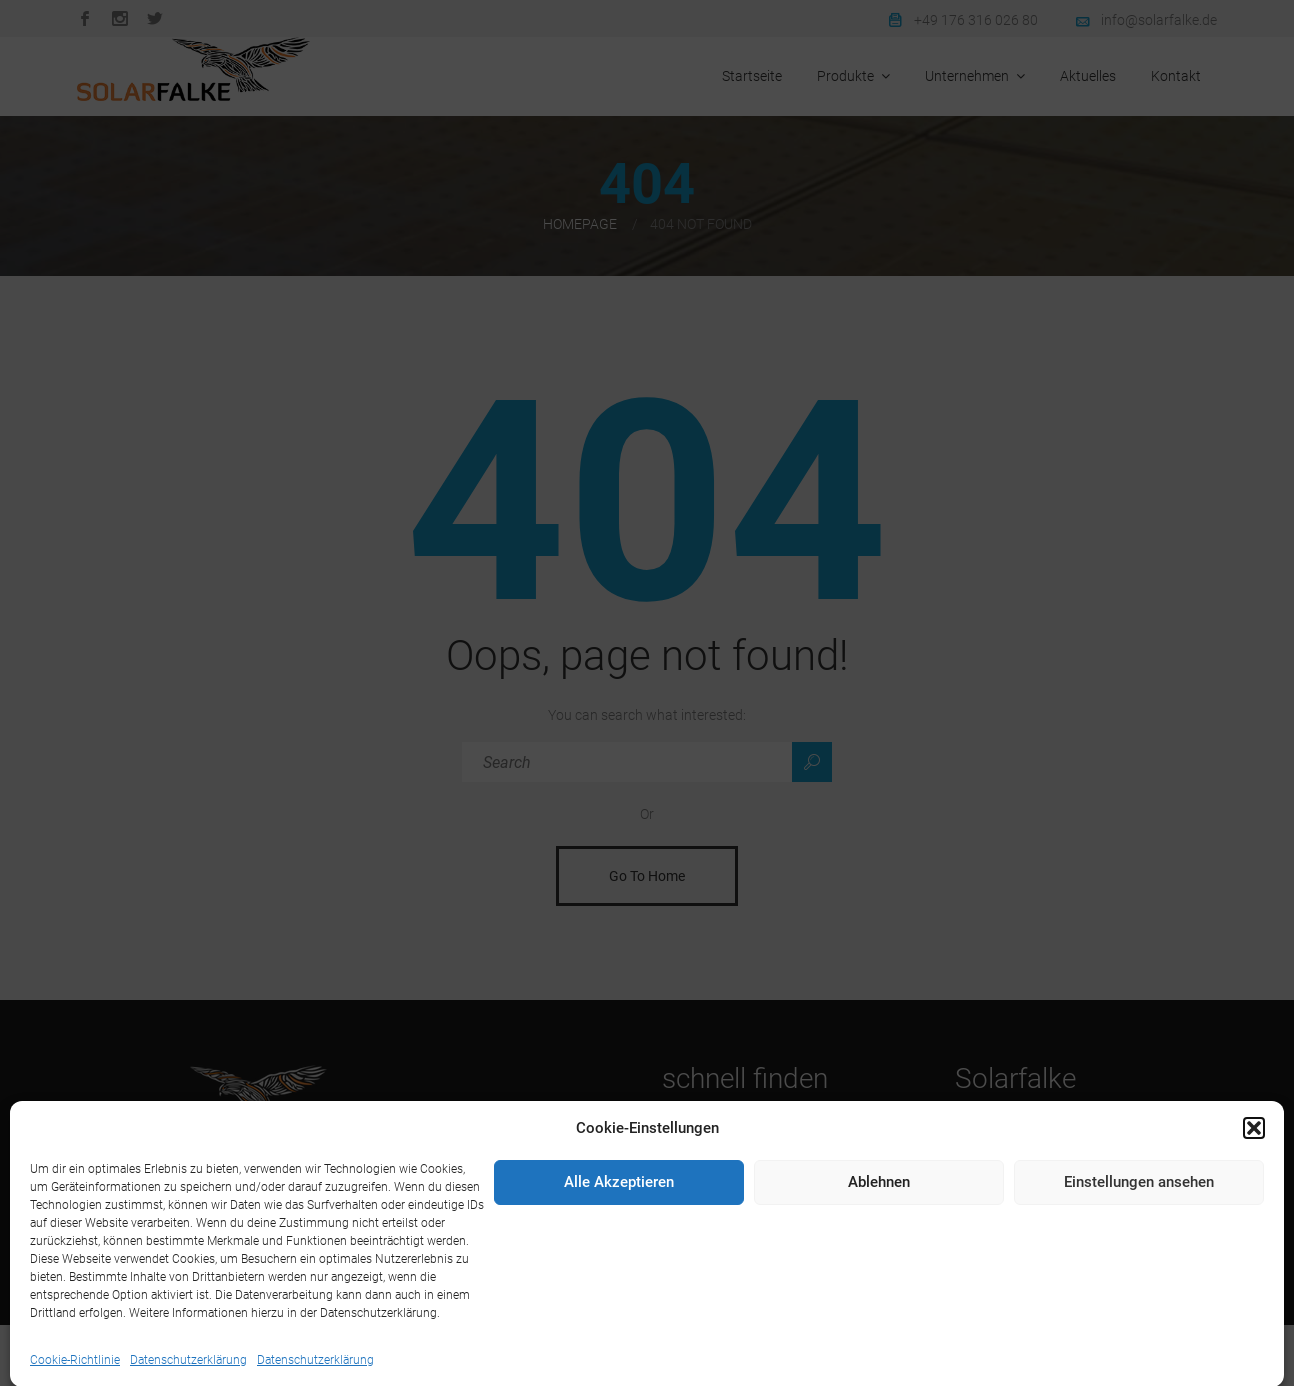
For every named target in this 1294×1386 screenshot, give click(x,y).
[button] (1254, 1213)
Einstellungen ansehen (1139, 1268)
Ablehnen (879, 1268)
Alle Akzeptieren (619, 1268)
